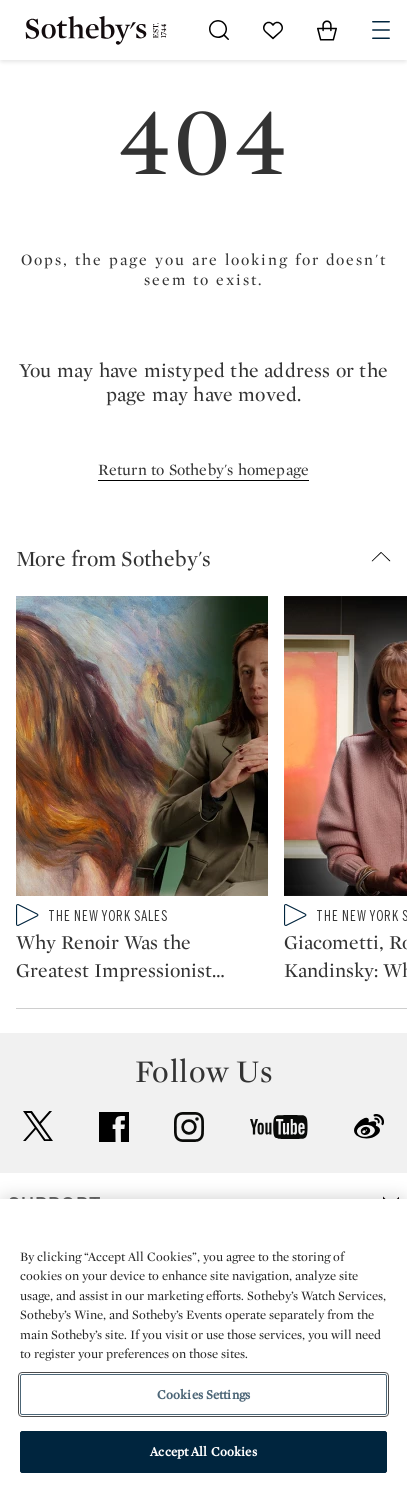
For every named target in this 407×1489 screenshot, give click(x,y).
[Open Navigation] (381, 30)
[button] (211, 558)
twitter (38, 1126)
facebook (114, 1127)
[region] (203, 1344)
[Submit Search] (219, 30)
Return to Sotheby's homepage (204, 469)
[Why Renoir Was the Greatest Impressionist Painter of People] (142, 750)
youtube (279, 1127)
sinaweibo (369, 1126)
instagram (189, 1127)
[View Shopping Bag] (327, 30)
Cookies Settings (203, 1394)
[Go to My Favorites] (273, 30)
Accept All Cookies (203, 1451)
